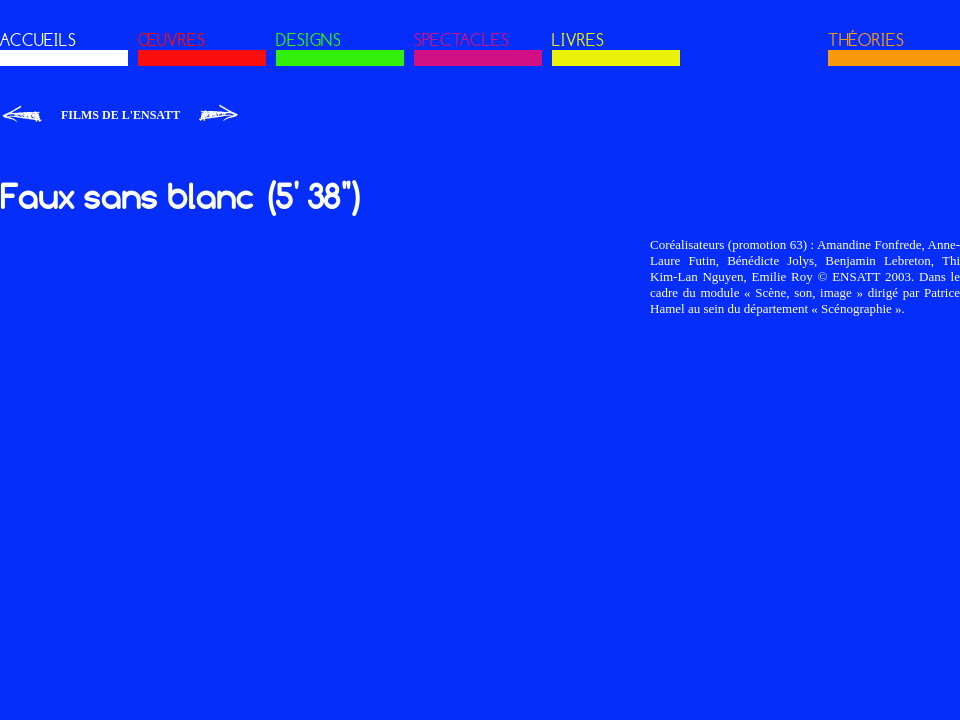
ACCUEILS (38, 40)
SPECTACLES (461, 40)
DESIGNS (308, 40)
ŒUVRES (171, 40)
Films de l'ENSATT (120, 115)
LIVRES (578, 40)
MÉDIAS (718, 40)
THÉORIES (866, 40)
